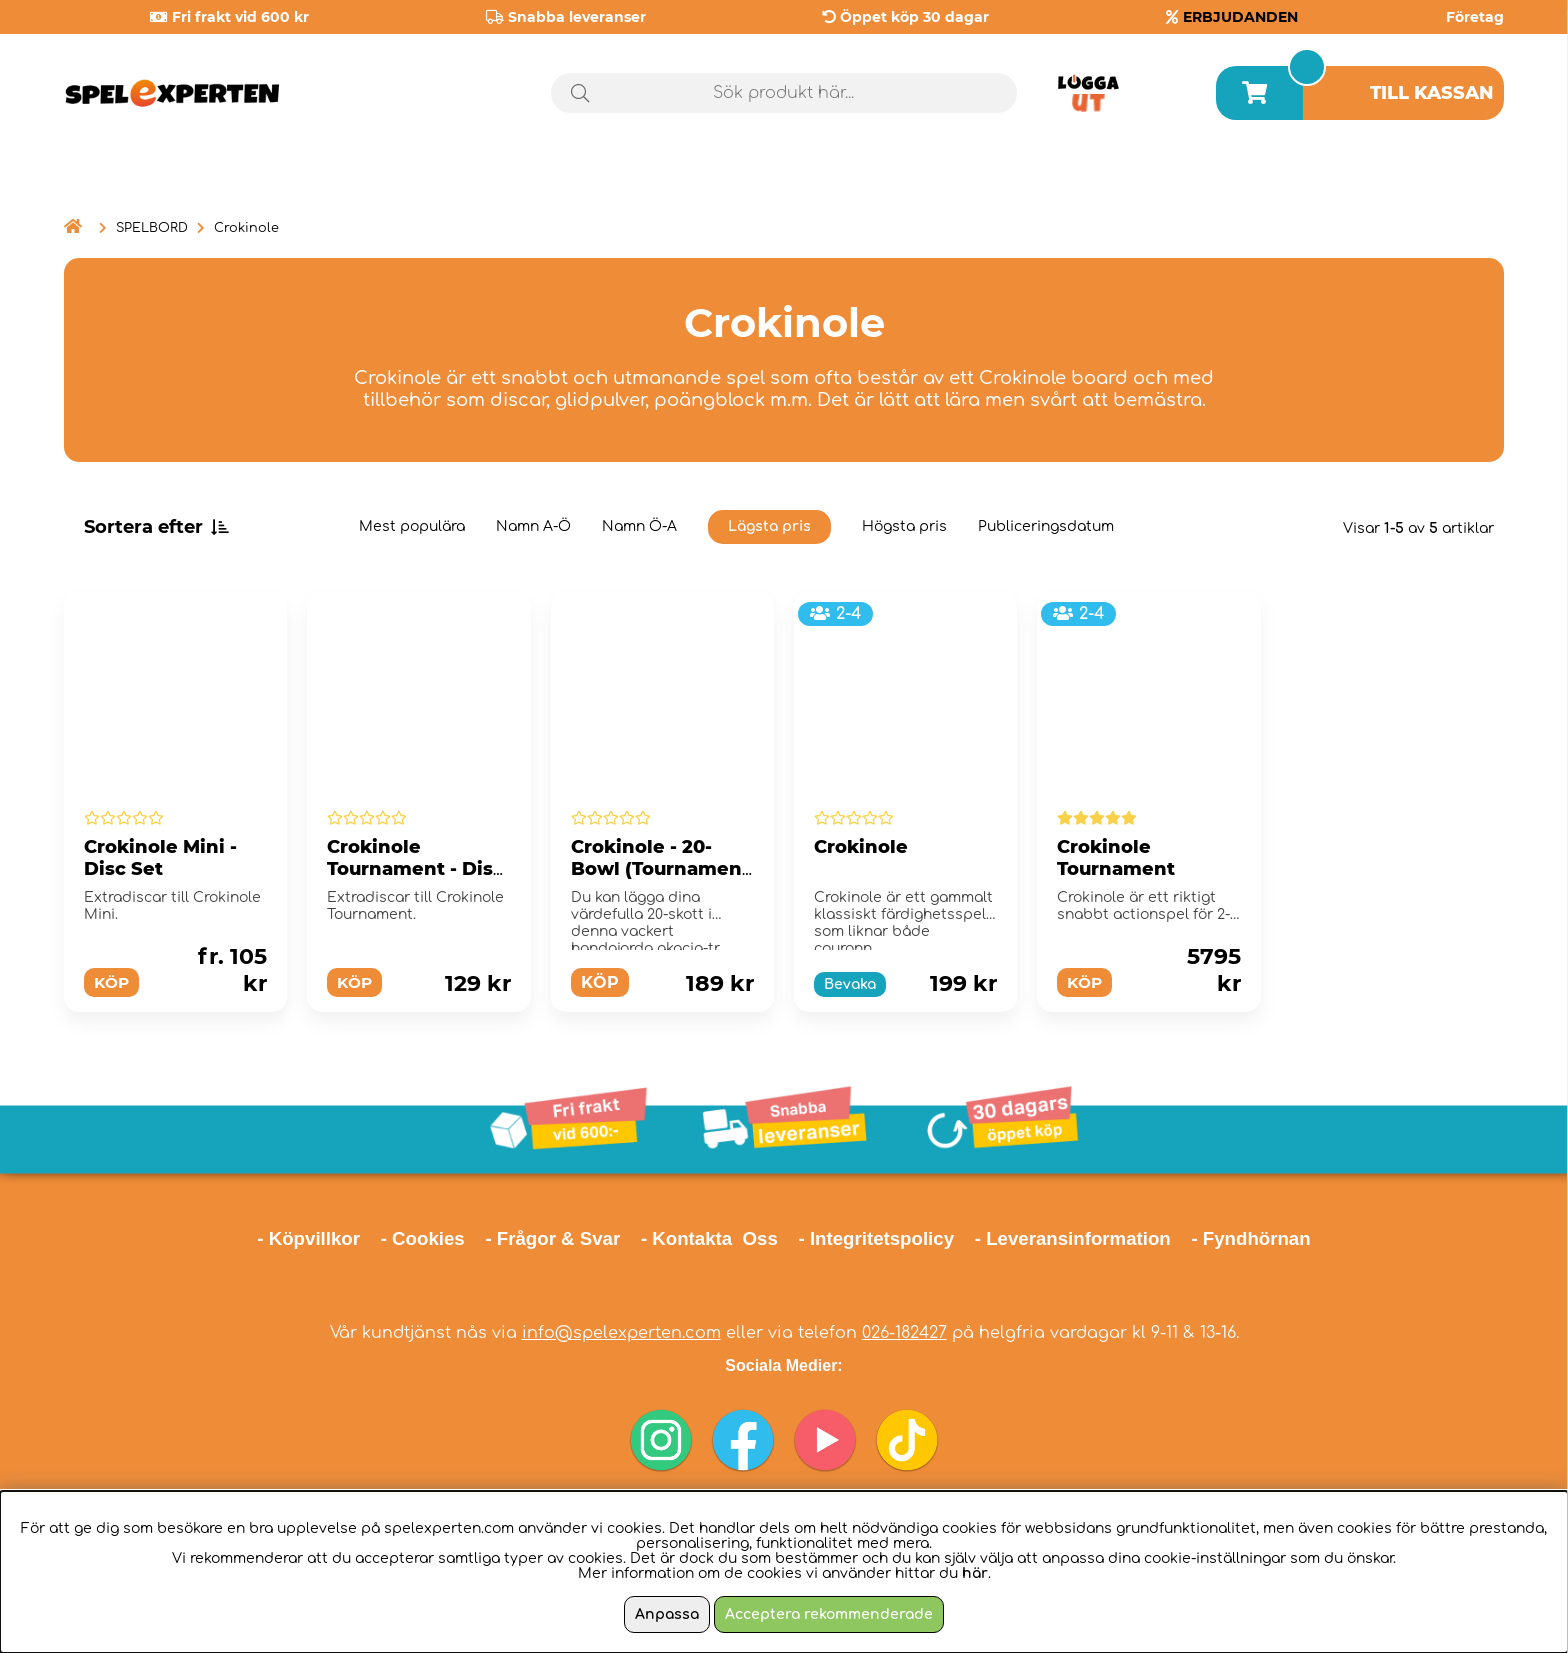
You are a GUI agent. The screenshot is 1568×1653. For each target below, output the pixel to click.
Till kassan (1432, 93)
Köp (113, 982)
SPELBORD (152, 228)
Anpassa (667, 1614)
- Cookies (423, 1238)
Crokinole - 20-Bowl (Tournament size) (660, 869)
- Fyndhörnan (1250, 1238)
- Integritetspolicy (877, 1238)
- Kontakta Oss (709, 1238)
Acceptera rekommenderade (829, 1614)
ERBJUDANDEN (1240, 17)
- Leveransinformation (1073, 1238)
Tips (1460, 179)
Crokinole (246, 228)
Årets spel (1303, 179)
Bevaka (850, 984)
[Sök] (784, 93)
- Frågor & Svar (552, 1238)
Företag (1475, 17)
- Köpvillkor (308, 1238)
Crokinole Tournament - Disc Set (415, 869)
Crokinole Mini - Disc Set (160, 858)
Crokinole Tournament (1116, 858)
